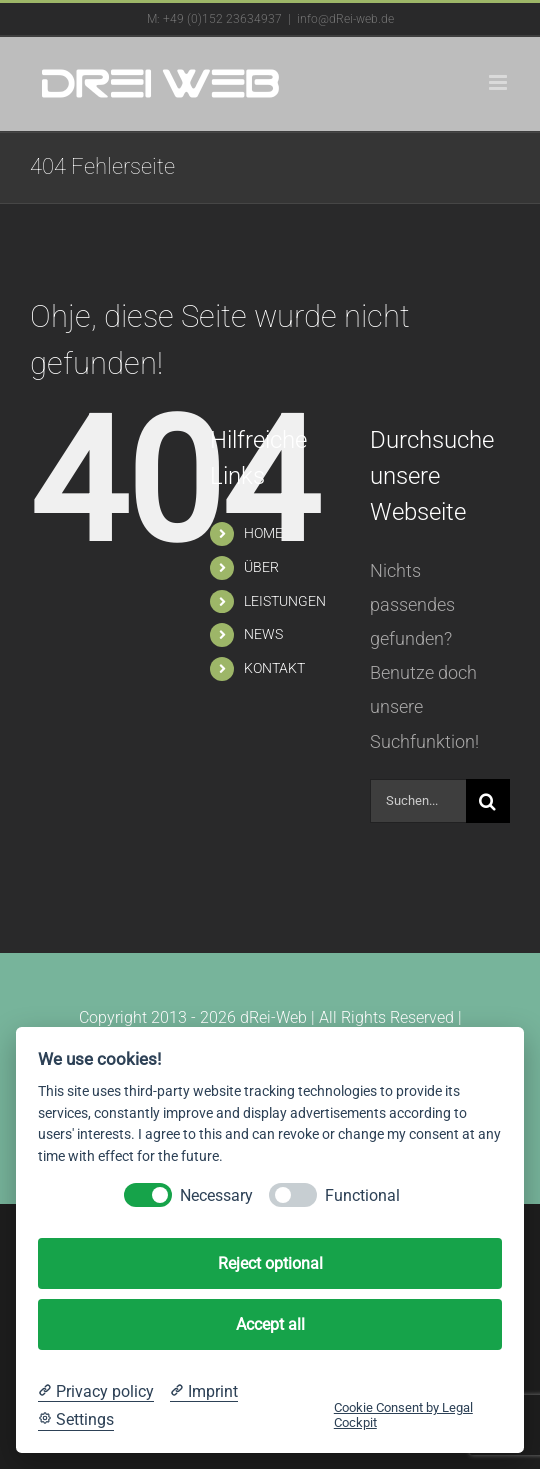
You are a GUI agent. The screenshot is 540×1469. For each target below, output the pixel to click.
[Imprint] (204, 1392)
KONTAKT (274, 668)
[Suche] (488, 801)
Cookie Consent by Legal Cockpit (403, 1415)
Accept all (270, 1324)
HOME (263, 533)
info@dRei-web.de (345, 19)
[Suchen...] (418, 801)
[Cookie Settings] (76, 1420)
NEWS (263, 634)
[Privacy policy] (96, 1392)
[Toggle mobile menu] (499, 82)
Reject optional (270, 1263)
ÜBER (261, 567)
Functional (362, 1195)
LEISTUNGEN (285, 601)
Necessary (216, 1195)
